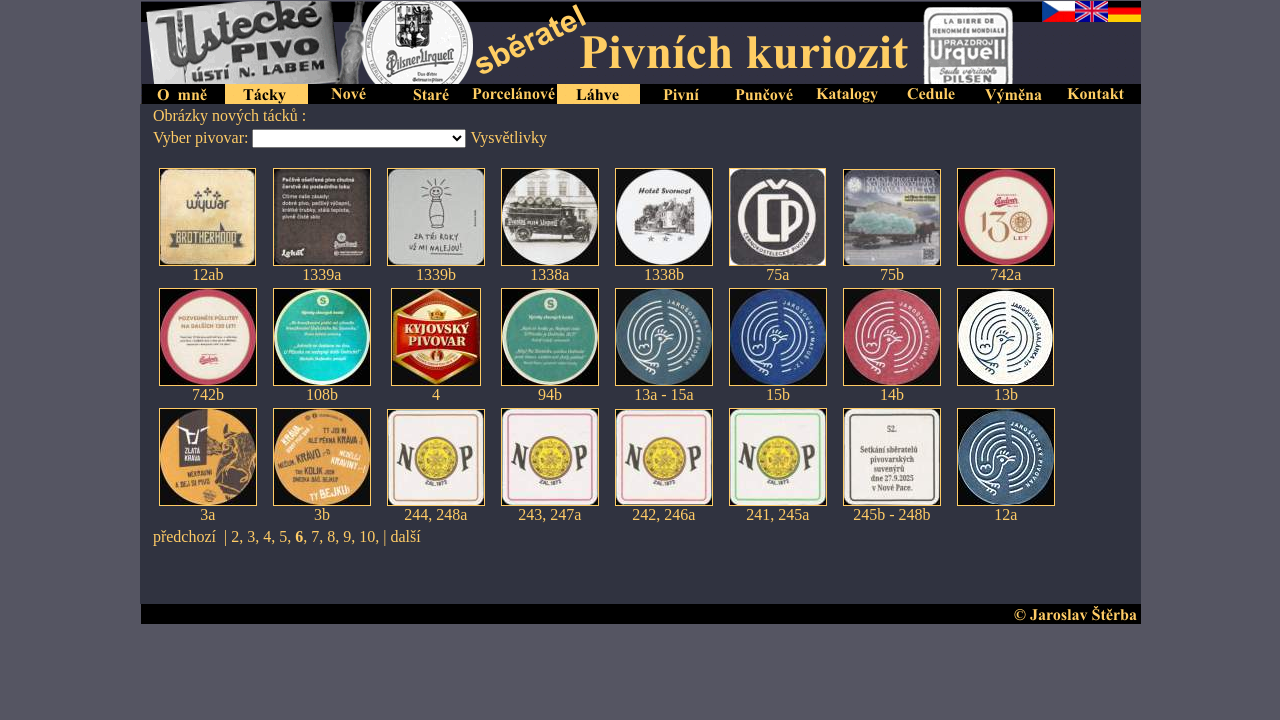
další (405, 536)
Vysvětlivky (508, 137)
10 (367, 536)
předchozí (184, 536)
